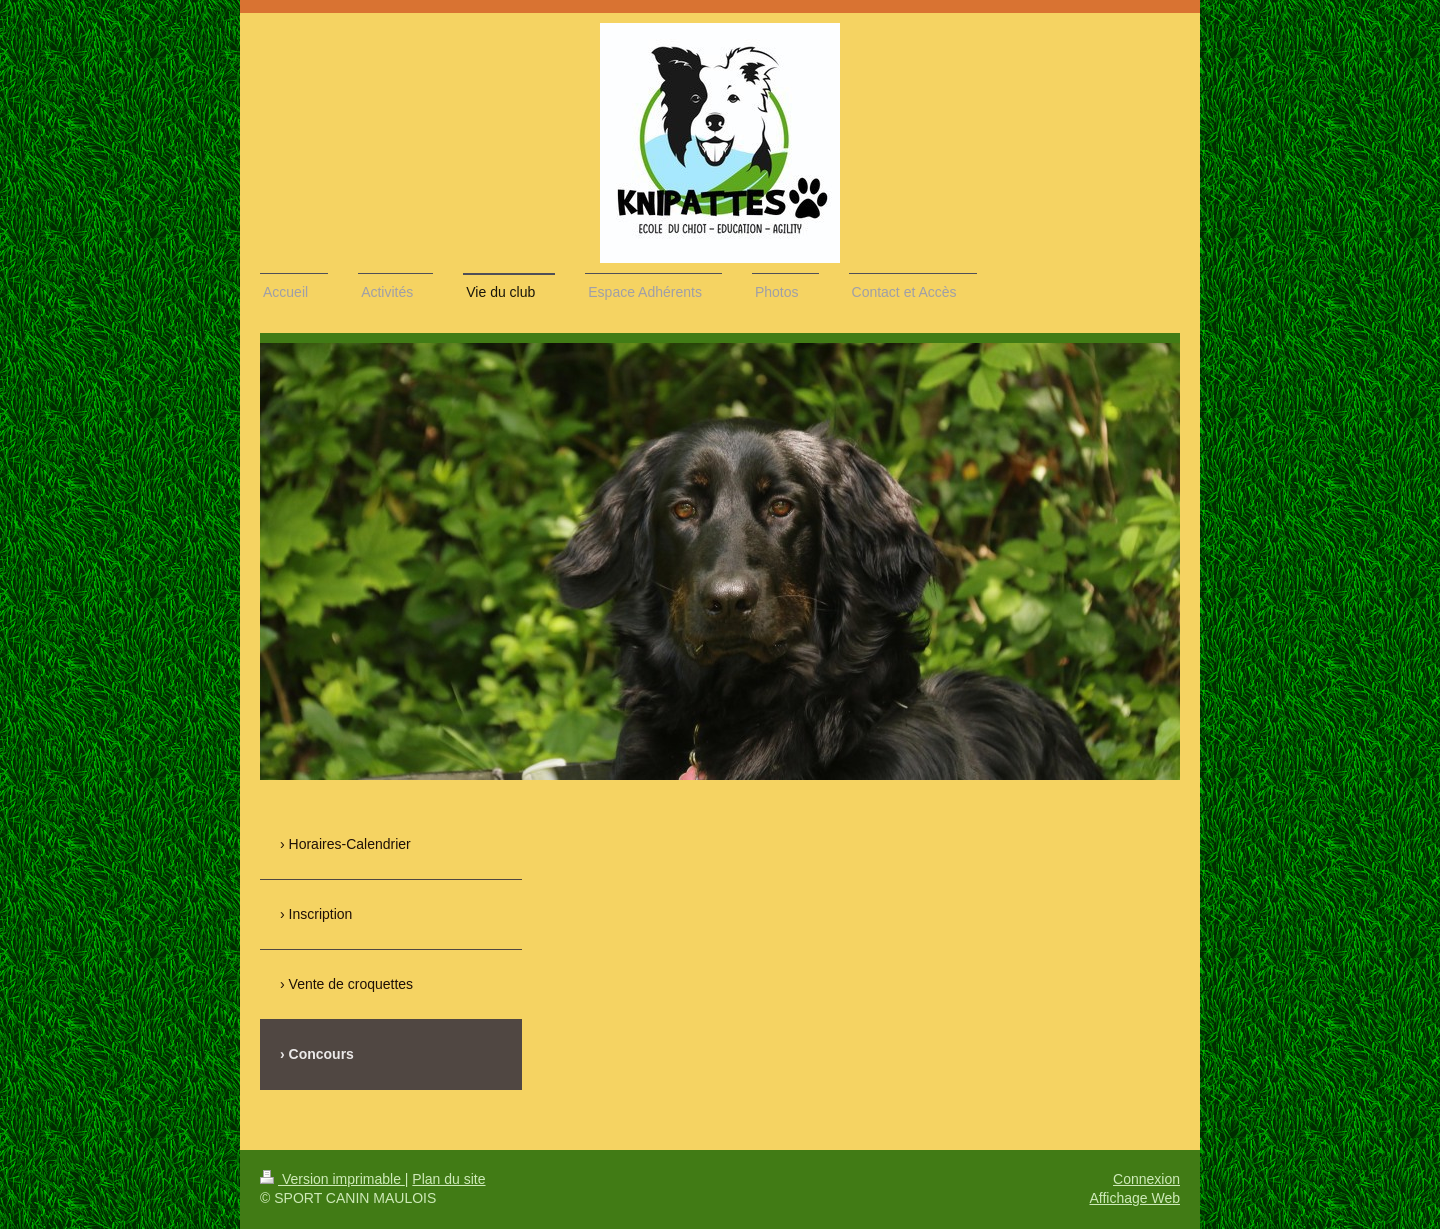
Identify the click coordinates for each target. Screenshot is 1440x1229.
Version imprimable (332, 1179)
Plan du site (448, 1179)
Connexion (1146, 1179)
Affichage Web (1134, 1198)
